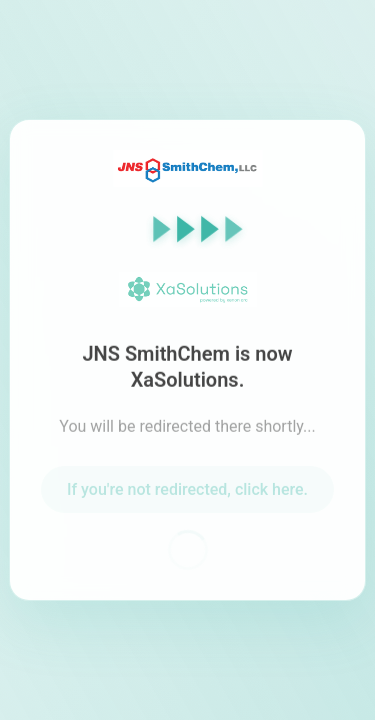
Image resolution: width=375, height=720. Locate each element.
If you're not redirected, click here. (187, 491)
